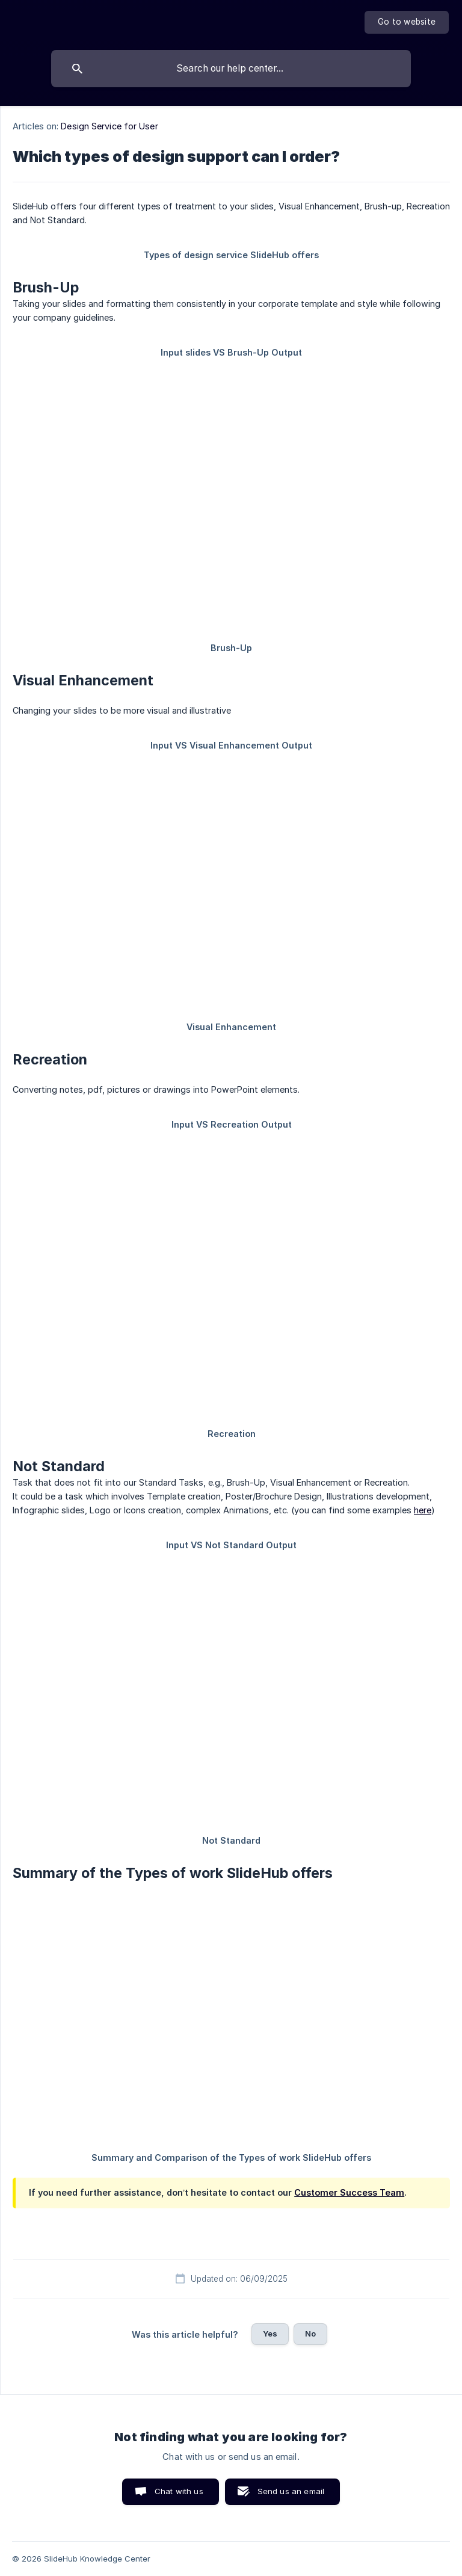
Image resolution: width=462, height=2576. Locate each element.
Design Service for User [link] (109, 126)
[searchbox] (231, 68)
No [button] (310, 2333)
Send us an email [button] (290, 2491)
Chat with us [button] (179, 2491)
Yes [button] (270, 2333)
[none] (407, 22)
